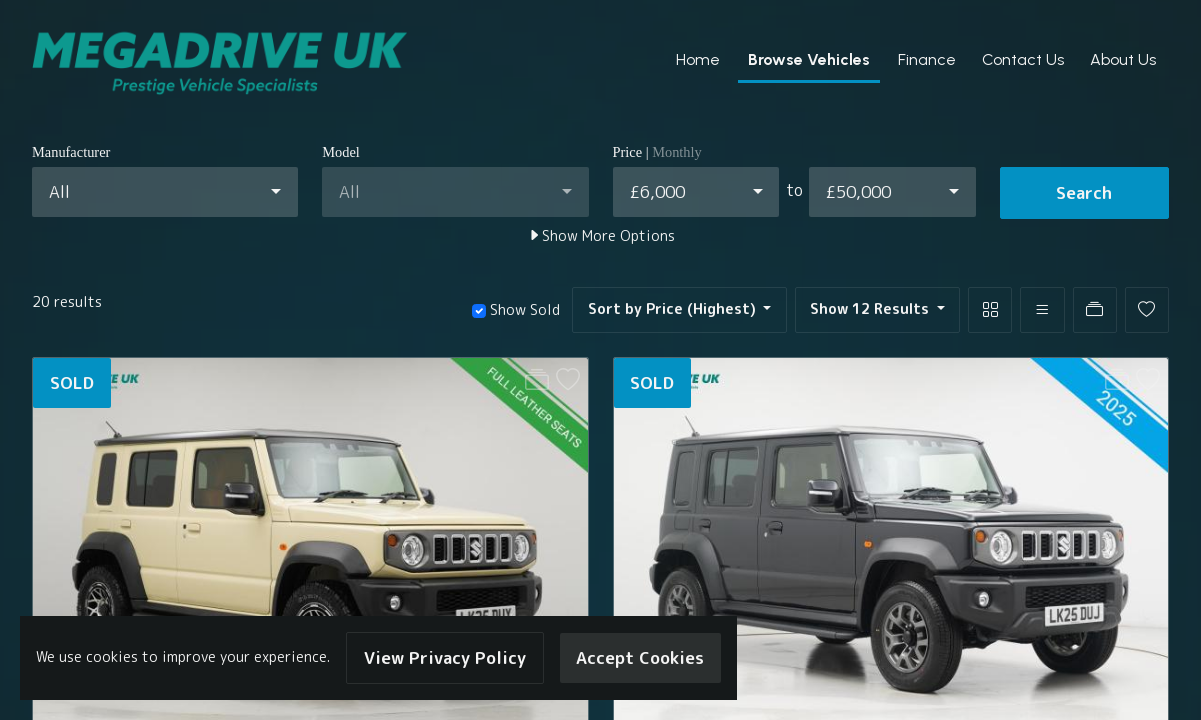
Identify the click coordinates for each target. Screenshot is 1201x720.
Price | (657, 152)
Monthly (677, 152)
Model (341, 152)
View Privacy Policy (445, 657)
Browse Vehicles (809, 59)
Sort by (674, 309)
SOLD (72, 382)
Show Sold (523, 310)
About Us (1123, 59)
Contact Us (1023, 59)
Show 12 (871, 309)
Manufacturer (71, 152)
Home (698, 59)
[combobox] (165, 192)
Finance (927, 59)
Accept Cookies (640, 657)
